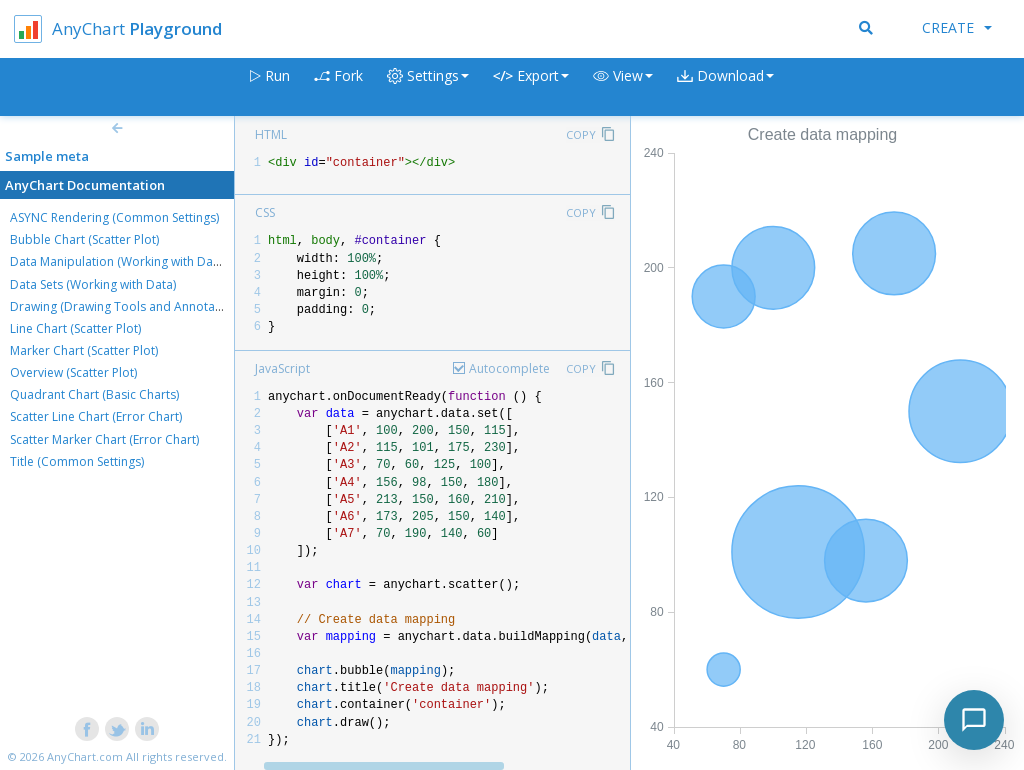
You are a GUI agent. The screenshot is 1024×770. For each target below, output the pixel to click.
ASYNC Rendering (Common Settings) (114, 217)
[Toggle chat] (974, 720)
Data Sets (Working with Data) (93, 284)
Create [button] (957, 27)
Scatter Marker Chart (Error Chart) (104, 439)
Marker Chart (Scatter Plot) (84, 350)
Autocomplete (509, 368)
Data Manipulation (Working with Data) (118, 261)
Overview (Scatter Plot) (73, 372)
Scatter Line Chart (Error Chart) (96, 416)
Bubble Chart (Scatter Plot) (84, 239)
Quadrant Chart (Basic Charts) (94, 394)
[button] (623, 87)
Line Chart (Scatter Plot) (75, 328)
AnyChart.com (85, 756)
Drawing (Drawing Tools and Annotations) (128, 306)
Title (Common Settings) (77, 461)
